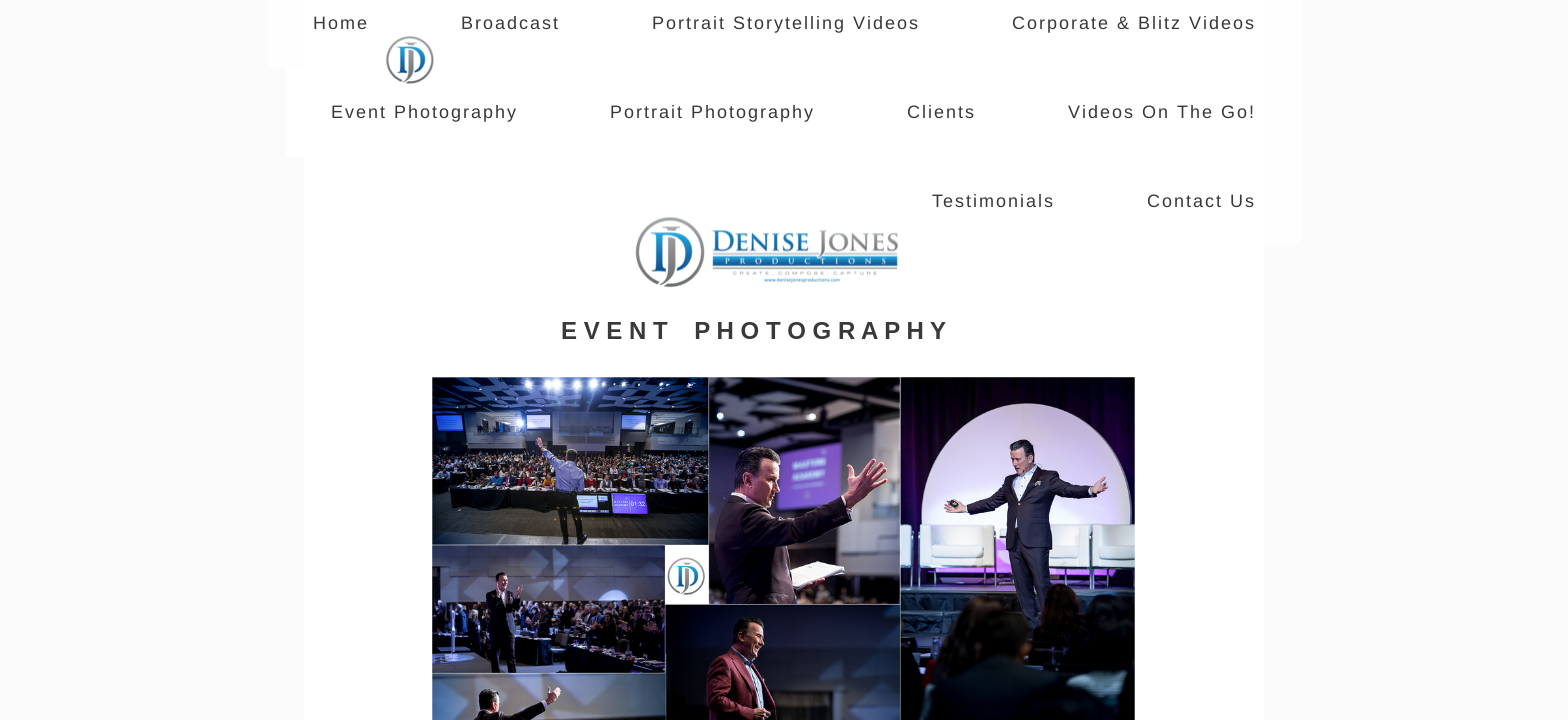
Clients (941, 112)
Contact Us (1201, 201)
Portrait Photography (712, 112)
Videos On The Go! (1162, 112)
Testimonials (993, 201)
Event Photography (424, 112)
